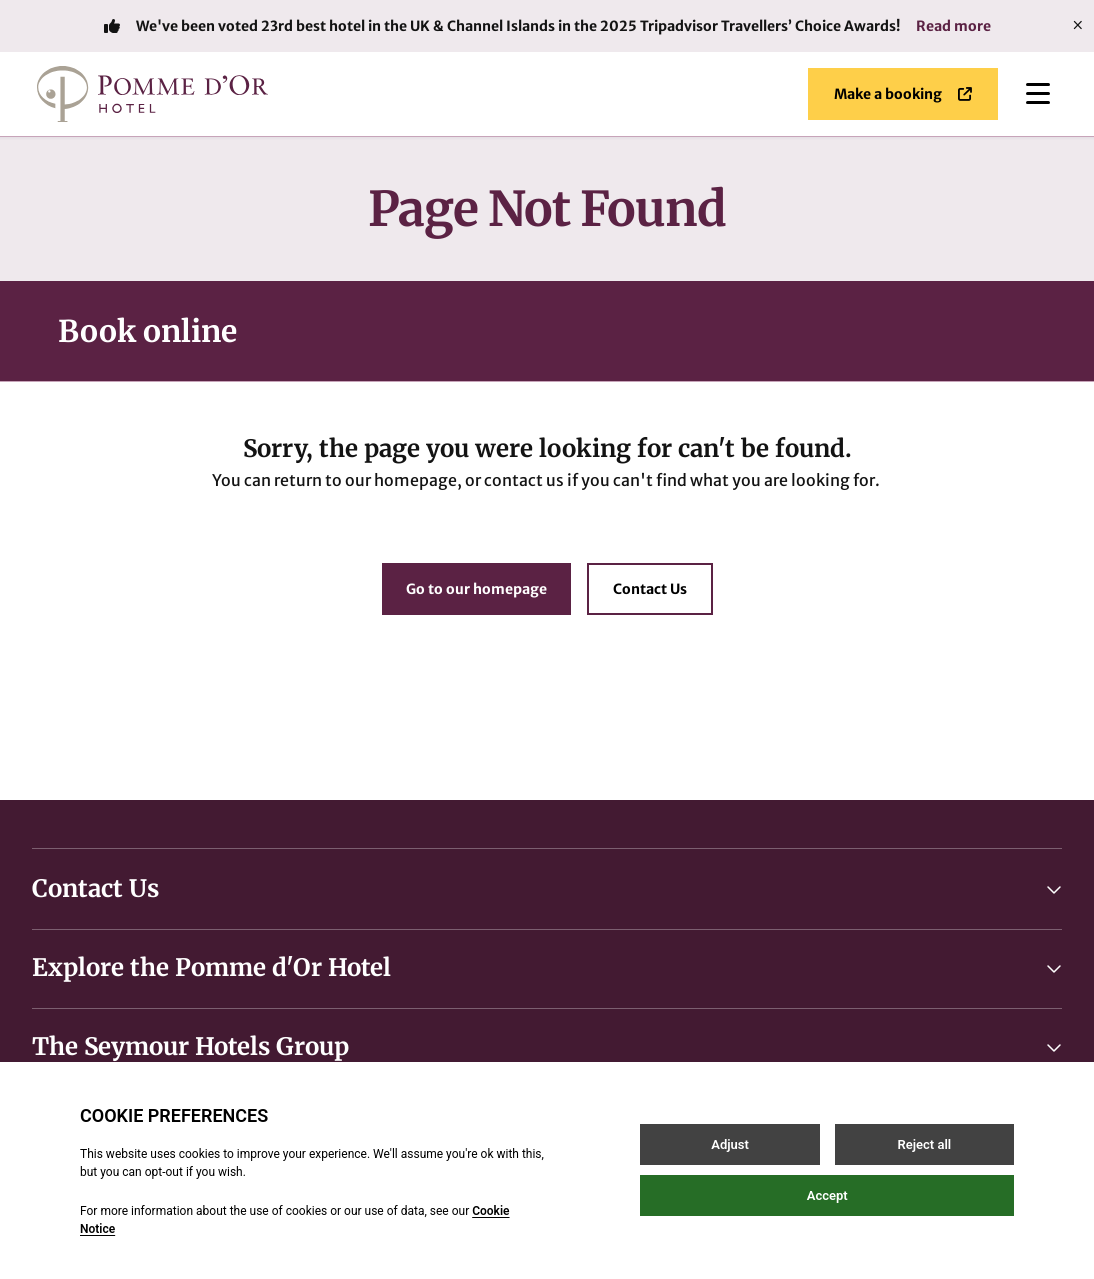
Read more (953, 26)
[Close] (1078, 26)
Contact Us (650, 589)
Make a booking (903, 94)
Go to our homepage (476, 589)
